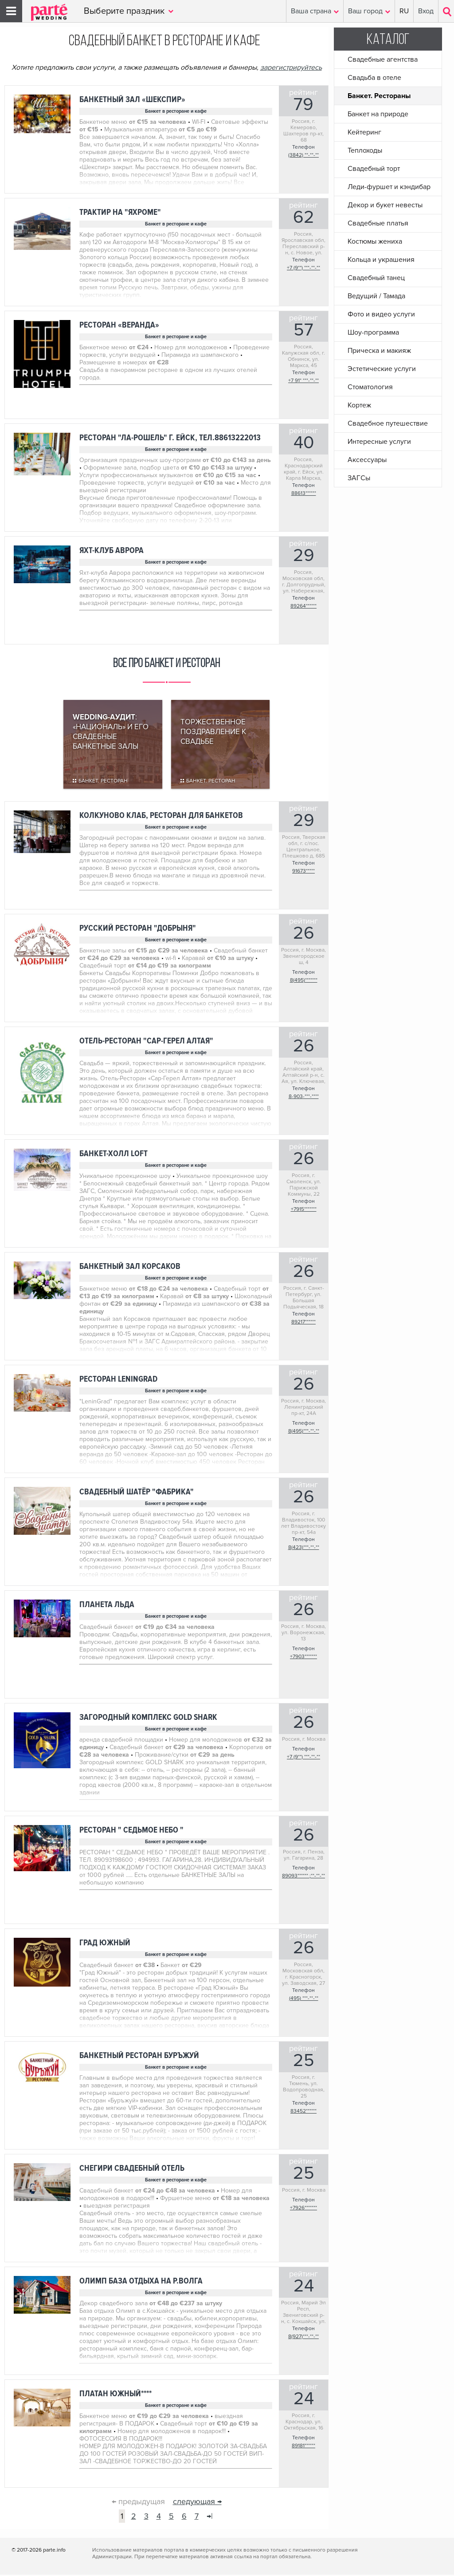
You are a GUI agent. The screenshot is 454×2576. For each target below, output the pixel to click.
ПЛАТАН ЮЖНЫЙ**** (115, 2395)
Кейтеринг (364, 132)
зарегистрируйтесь (291, 67)
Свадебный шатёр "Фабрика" (136, 1493)
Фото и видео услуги (381, 314)
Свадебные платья (378, 223)
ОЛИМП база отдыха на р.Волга (141, 2282)
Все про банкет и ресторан (166, 665)
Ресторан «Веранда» (119, 325)
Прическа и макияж (379, 350)
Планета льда (106, 1606)
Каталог (388, 40)
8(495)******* (303, 981)
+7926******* (303, 2209)
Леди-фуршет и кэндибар (389, 186)
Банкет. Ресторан (103, 782)
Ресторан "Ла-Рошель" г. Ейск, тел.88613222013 (170, 438)
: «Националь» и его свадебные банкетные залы (111, 733)
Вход (426, 11)
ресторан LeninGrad (118, 1380)
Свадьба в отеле (374, 77)
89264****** (303, 606)
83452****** (303, 2112)
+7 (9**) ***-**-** (303, 268)
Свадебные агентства (383, 59)
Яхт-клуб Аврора (111, 550)
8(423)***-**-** (303, 1548)
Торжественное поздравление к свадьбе (213, 733)
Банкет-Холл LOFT (113, 1155)
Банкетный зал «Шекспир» (132, 100)
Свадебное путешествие (388, 423)
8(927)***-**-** (303, 2338)
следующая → (197, 2503)
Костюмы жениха (375, 241)
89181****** (303, 2447)
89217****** (303, 1323)
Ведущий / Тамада (376, 296)
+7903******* (303, 1658)
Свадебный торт (374, 168)
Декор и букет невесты (385, 205)
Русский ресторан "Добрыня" (137, 930)
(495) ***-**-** (303, 1999)
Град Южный (104, 1944)
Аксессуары (367, 459)
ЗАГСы (359, 478)
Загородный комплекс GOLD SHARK (148, 1719)
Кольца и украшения (381, 259)
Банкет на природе (378, 114)
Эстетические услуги (382, 368)
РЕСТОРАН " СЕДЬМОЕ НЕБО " (131, 1831)
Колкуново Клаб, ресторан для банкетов (161, 817)
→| (210, 2517)
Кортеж (359, 405)
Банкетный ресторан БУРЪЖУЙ (139, 2057)
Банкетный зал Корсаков (129, 1268)
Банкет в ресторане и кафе (176, 111)
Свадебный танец (376, 277)
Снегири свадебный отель (131, 2170)
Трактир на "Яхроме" (120, 212)
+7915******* (304, 1210)
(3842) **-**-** (303, 155)
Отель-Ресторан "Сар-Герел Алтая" (146, 1042)
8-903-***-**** (304, 1097)
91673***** (303, 872)
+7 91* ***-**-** (303, 380)
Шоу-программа (373, 332)
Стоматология (370, 387)
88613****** (303, 493)
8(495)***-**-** (303, 1432)
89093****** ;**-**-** (303, 1877)
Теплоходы (365, 150)
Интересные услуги (379, 441)
